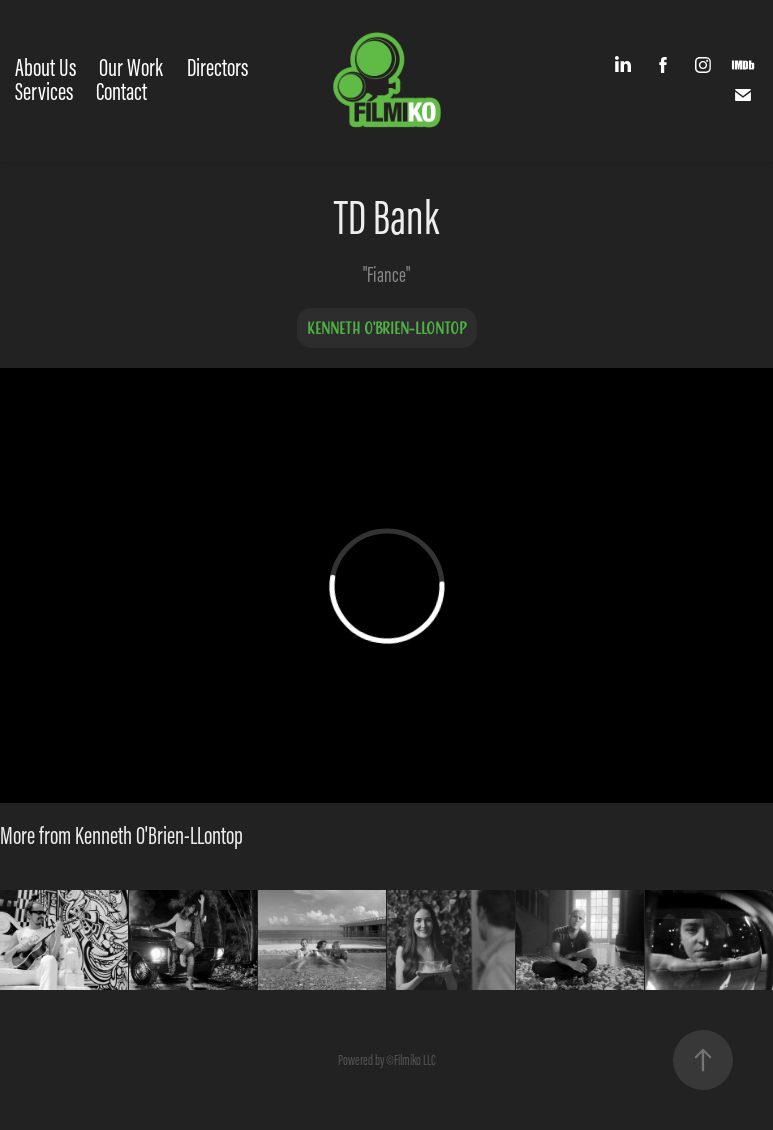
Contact (121, 91)
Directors (217, 67)
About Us (45, 67)
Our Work (131, 67)
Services (44, 91)
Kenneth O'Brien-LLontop (387, 328)
